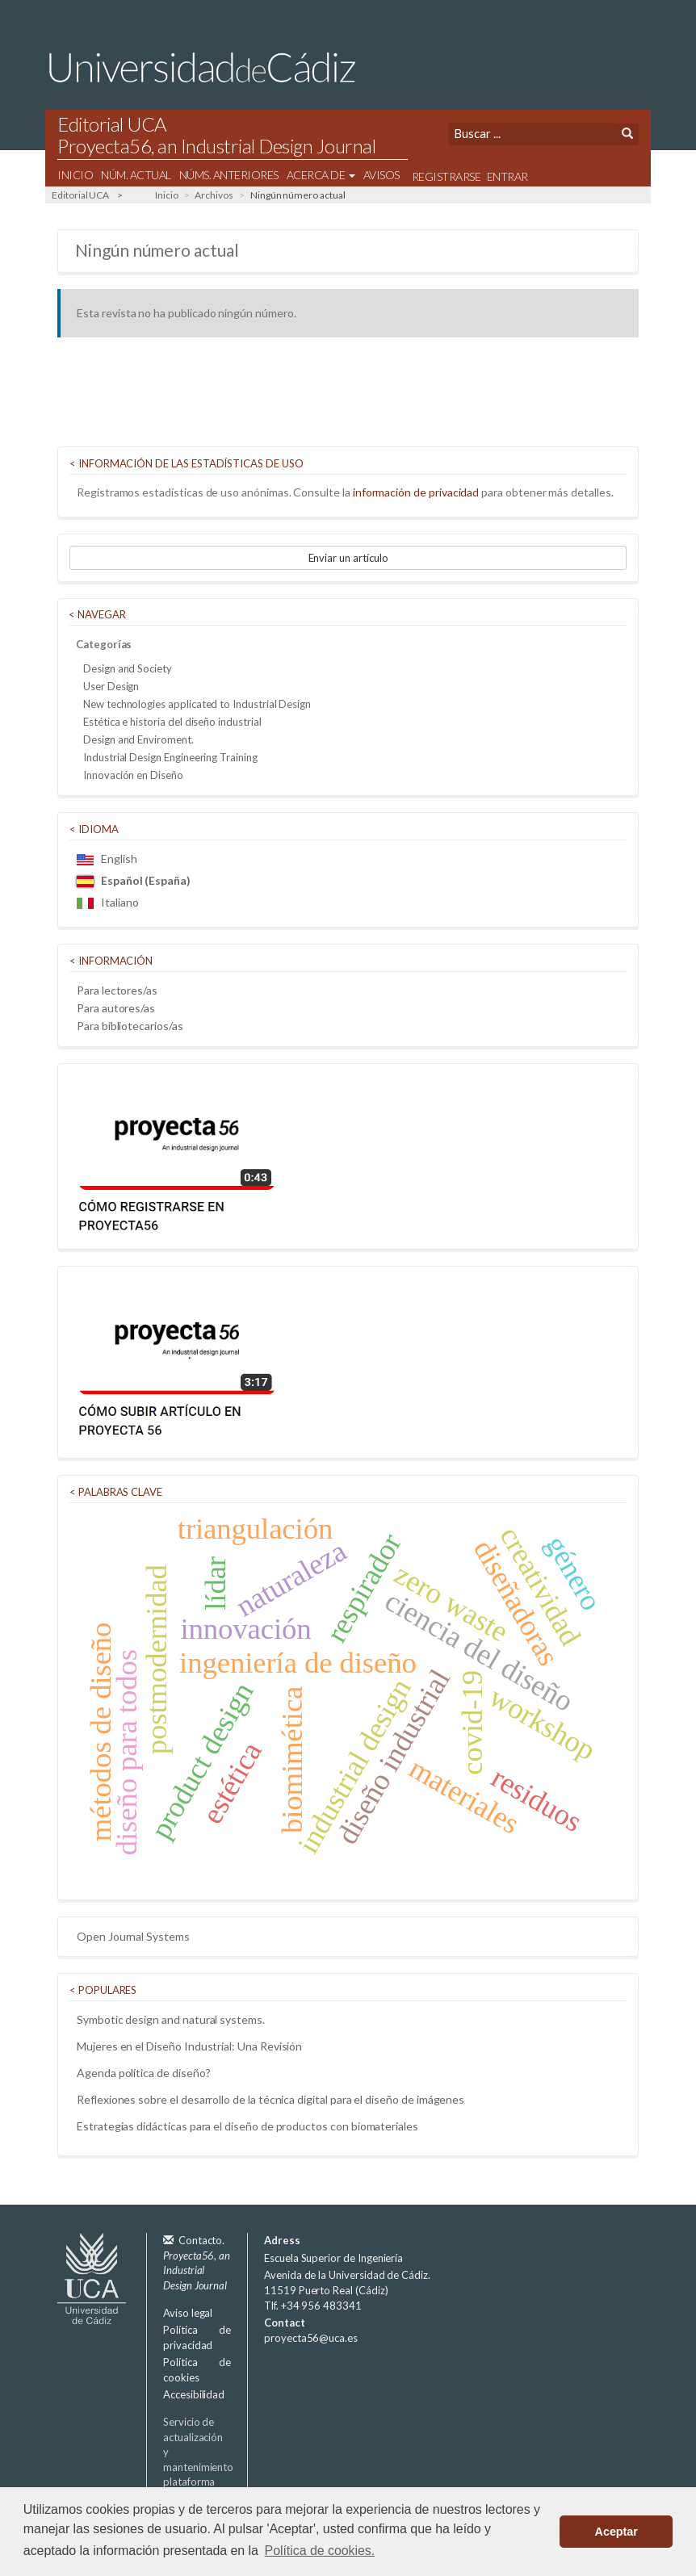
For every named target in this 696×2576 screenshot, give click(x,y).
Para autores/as (116, 1008)
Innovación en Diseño (133, 775)
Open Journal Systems (133, 1936)
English (107, 858)
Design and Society (127, 668)
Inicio (75, 175)
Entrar (507, 175)
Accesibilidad (193, 2394)
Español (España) (134, 880)
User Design (111, 686)
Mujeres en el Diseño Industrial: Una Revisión (189, 2046)
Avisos (381, 175)
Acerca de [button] (321, 175)
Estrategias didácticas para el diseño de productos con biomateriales (247, 2126)
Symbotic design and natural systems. (171, 2019)
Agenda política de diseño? (143, 2073)
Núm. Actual (136, 175)
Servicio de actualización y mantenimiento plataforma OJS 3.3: (216, 2466)
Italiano (107, 902)
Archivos (214, 195)
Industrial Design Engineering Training (170, 757)
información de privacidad (416, 492)
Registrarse (447, 175)
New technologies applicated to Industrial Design (197, 703)
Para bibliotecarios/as (130, 1025)
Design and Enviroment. (138, 739)
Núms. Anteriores (229, 175)
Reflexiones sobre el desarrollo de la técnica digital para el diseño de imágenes (270, 2099)
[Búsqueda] (532, 134)
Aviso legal (187, 2312)
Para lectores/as (117, 990)
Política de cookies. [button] (320, 2550)
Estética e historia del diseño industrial (172, 721)
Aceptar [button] (616, 2531)
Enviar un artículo (348, 557)
